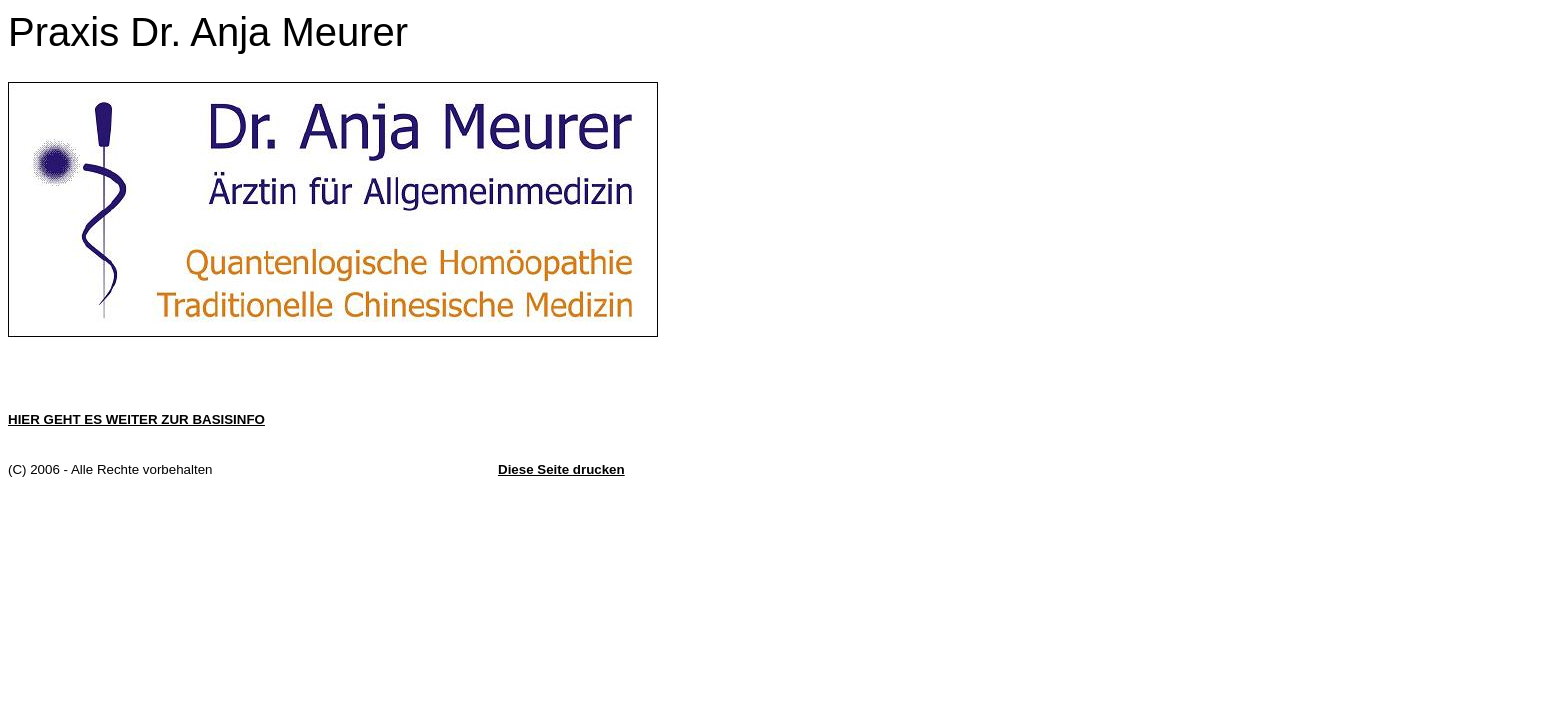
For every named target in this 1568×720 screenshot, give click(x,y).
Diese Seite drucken (561, 469)
